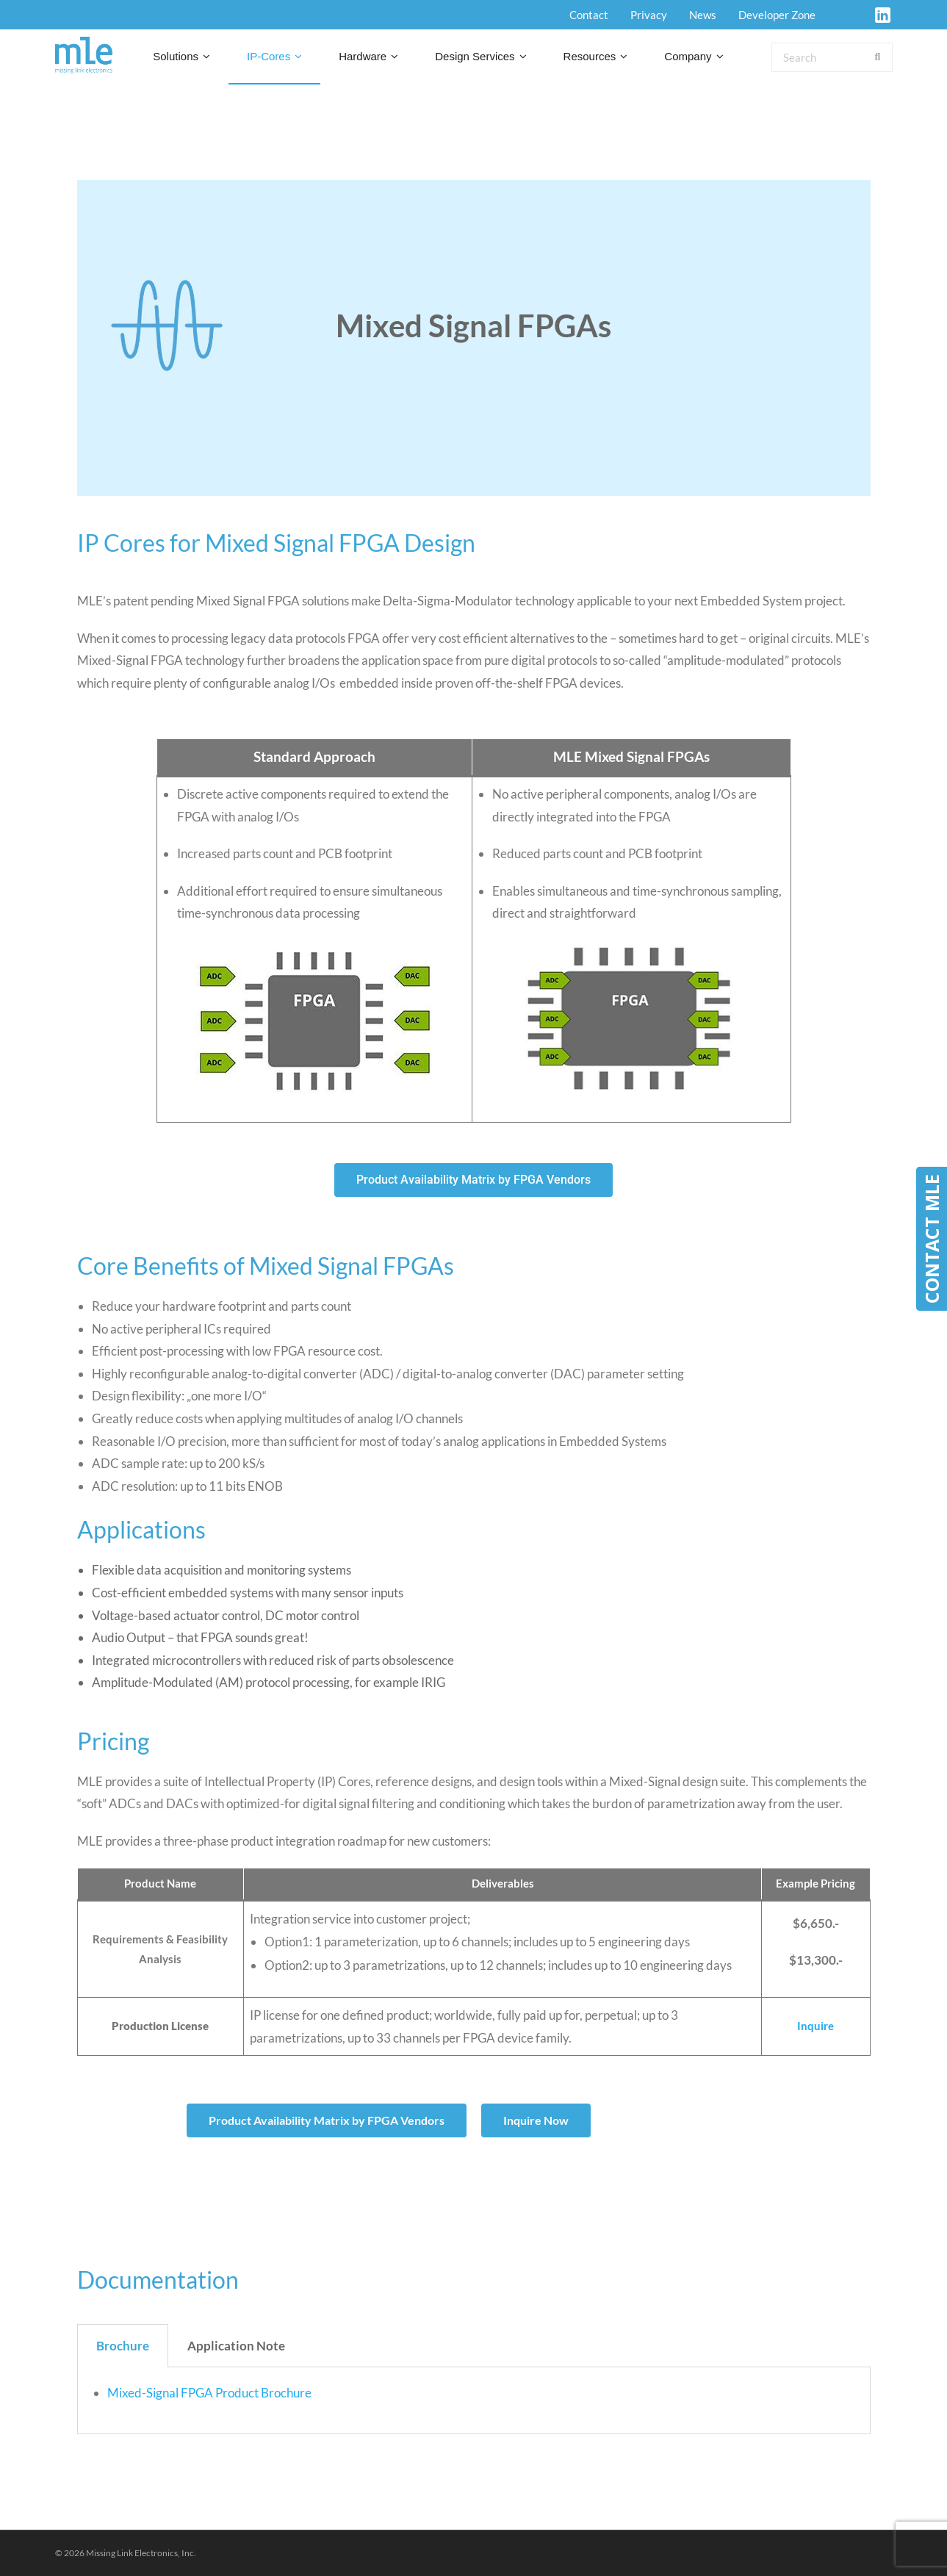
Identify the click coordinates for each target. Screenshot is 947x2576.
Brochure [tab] (122, 2345)
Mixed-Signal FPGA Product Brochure (209, 2392)
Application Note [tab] (236, 2345)
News (702, 14)
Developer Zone (776, 14)
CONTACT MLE (931, 1238)
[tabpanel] (474, 2401)
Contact (588, 14)
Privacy (648, 14)
